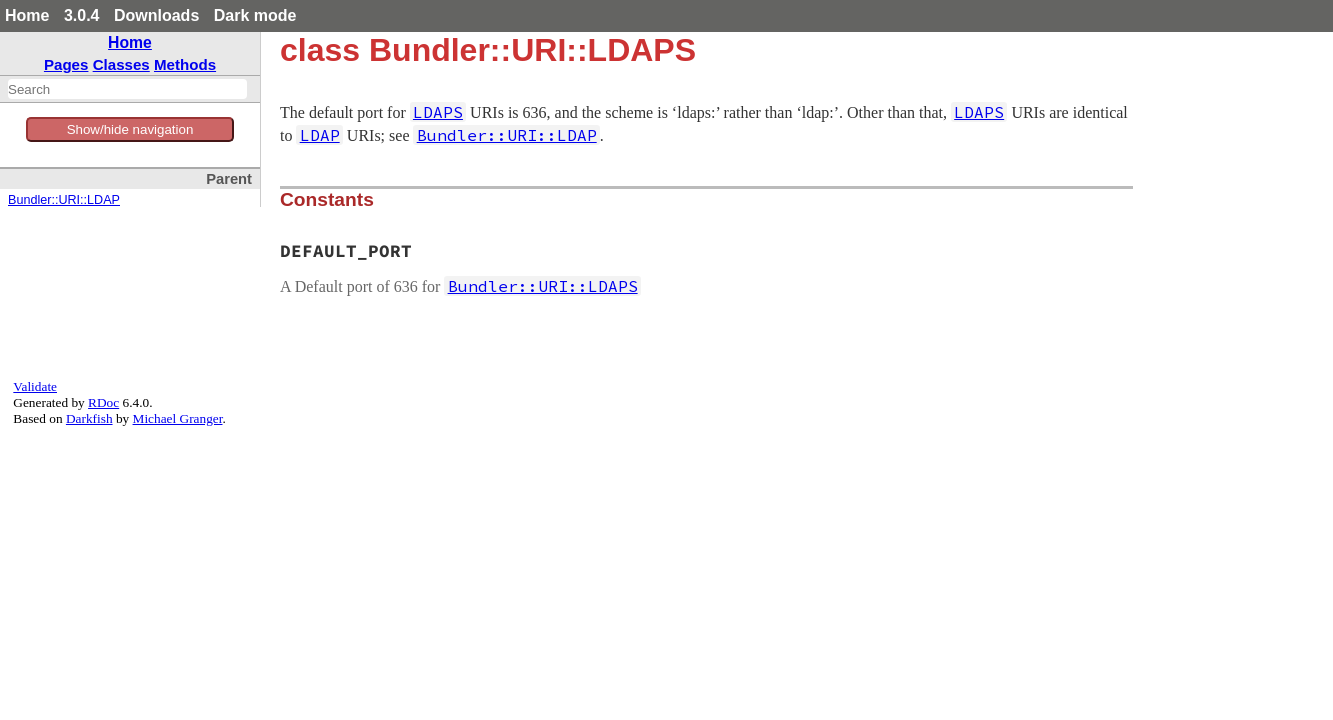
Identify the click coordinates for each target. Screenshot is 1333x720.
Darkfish (89, 418)
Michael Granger (178, 418)
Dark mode (255, 15)
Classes (121, 64)
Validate (35, 386)
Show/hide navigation (130, 129)
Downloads (156, 15)
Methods (185, 64)
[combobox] (127, 89)
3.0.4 (82, 15)
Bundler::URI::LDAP (64, 200)
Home (27, 15)
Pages (66, 64)
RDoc (103, 402)
